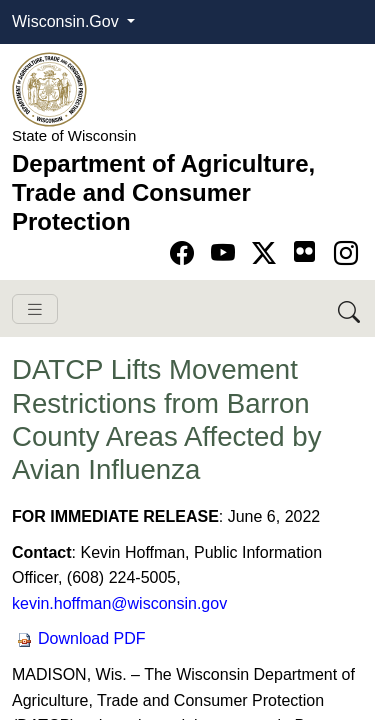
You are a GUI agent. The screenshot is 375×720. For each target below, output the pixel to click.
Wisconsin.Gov (67, 21)
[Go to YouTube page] (226, 253)
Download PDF (81, 638)
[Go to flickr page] (304, 251)
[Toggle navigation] (35, 309)
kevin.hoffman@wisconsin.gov (119, 603)
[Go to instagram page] (346, 253)
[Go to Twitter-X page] (267, 253)
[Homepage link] (49, 88)
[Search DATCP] (350, 308)
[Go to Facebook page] (185, 253)
